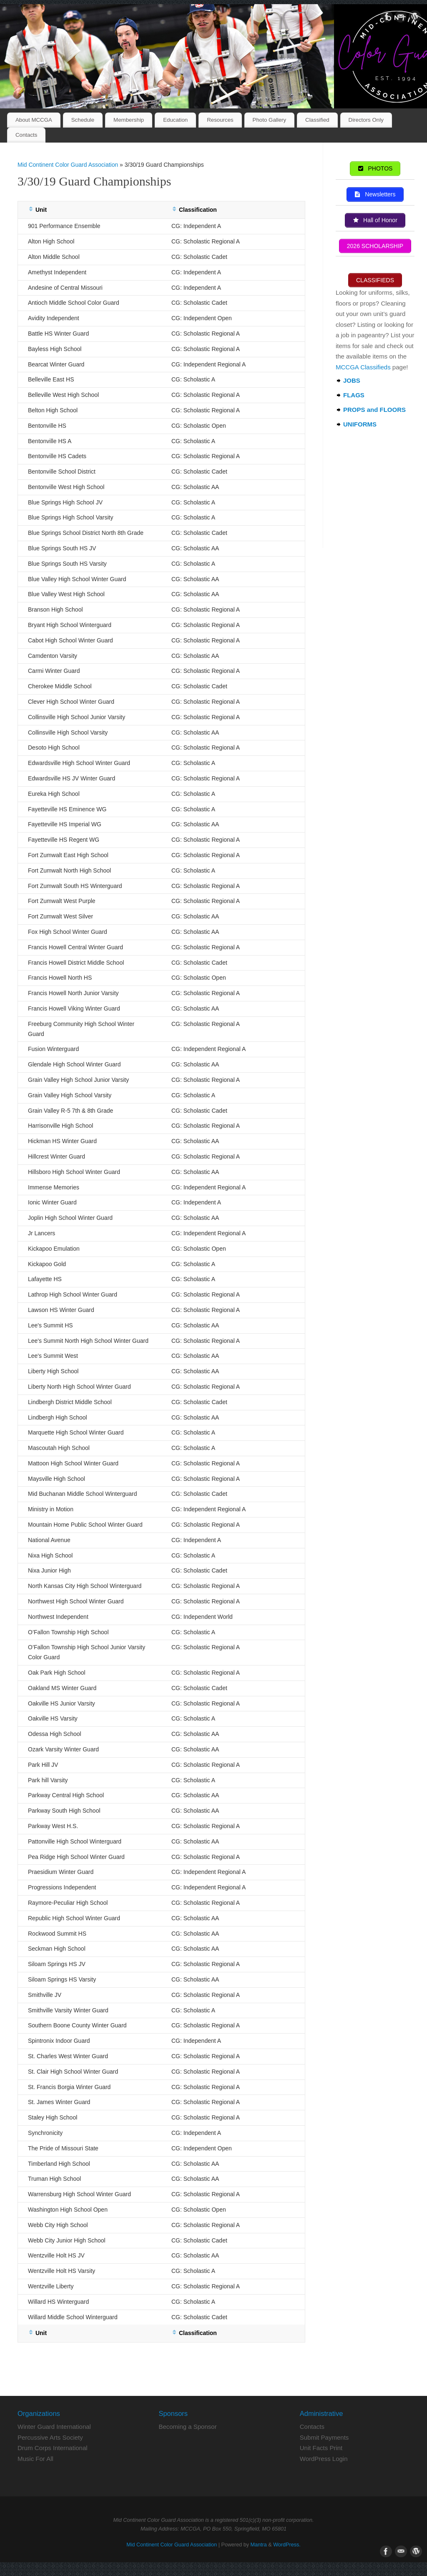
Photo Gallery (269, 120)
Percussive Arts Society (50, 2437)
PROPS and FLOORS (374, 410)
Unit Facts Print (321, 2447)
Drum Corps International (53, 2447)
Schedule (82, 120)
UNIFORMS (360, 424)
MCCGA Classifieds (363, 367)
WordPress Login (324, 2458)
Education (175, 120)
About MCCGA (33, 120)
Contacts (26, 135)
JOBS (351, 380)
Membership (128, 120)
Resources (220, 120)
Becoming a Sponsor (187, 2426)
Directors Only (366, 120)
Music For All (35, 2458)
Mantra (259, 2545)
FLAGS (353, 395)
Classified (317, 120)
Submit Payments (324, 2437)
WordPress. (287, 2545)
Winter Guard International (54, 2426)
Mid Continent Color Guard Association (68, 164)
